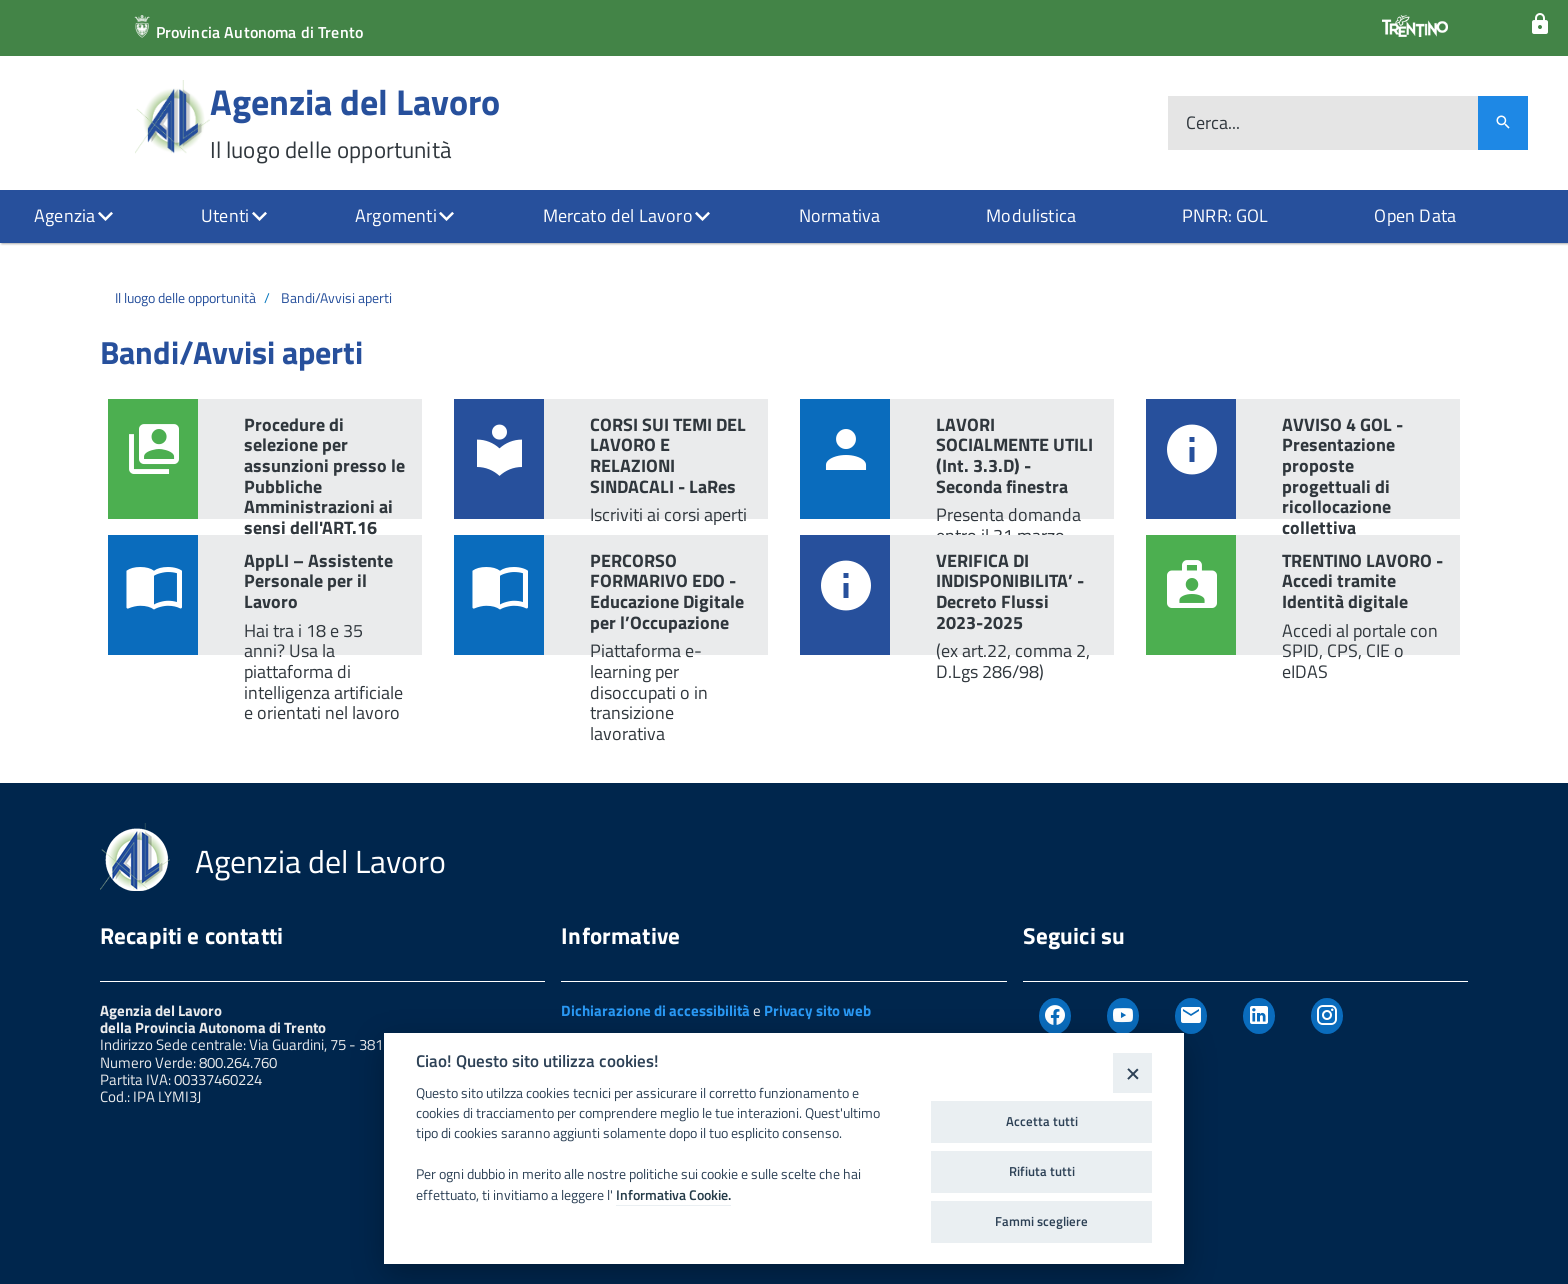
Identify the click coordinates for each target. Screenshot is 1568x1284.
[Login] (1540, 24)
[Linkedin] (1259, 1016)
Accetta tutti (1042, 1121)
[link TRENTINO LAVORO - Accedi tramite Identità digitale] (1303, 595)
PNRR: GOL (1225, 215)
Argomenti (396, 215)
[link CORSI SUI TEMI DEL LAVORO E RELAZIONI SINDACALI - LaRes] (611, 459)
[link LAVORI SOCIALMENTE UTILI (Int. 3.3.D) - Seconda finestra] (957, 459)
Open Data (1415, 215)
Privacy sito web (817, 1010)
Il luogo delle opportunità (185, 297)
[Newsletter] (1191, 1016)
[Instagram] (1327, 1016)
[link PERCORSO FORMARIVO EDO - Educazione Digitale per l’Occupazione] (611, 595)
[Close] (1132, 1072)
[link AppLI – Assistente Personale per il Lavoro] (265, 595)
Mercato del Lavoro (618, 215)
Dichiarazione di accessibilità (655, 1010)
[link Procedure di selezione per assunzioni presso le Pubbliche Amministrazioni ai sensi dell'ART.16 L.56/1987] (265, 459)
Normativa (840, 215)
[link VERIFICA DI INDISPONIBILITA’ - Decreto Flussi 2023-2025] (957, 595)
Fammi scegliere (1041, 1221)
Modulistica (1031, 215)
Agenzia (64, 215)
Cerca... (1213, 123)
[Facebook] (1055, 1016)
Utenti (225, 215)
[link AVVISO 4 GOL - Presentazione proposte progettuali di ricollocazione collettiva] (1303, 459)
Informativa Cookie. (673, 1195)
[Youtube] (1123, 1016)
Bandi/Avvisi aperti (336, 297)
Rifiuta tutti (1042, 1171)
